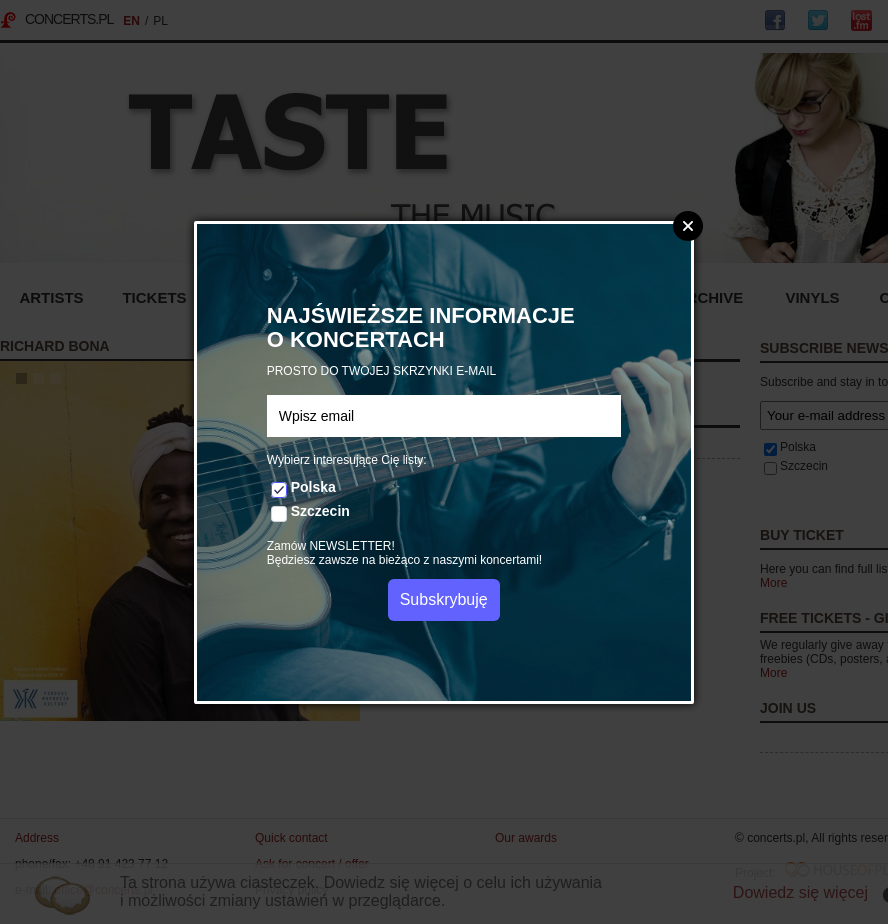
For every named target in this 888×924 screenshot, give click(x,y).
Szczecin (320, 511)
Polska (313, 487)
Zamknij (688, 226)
